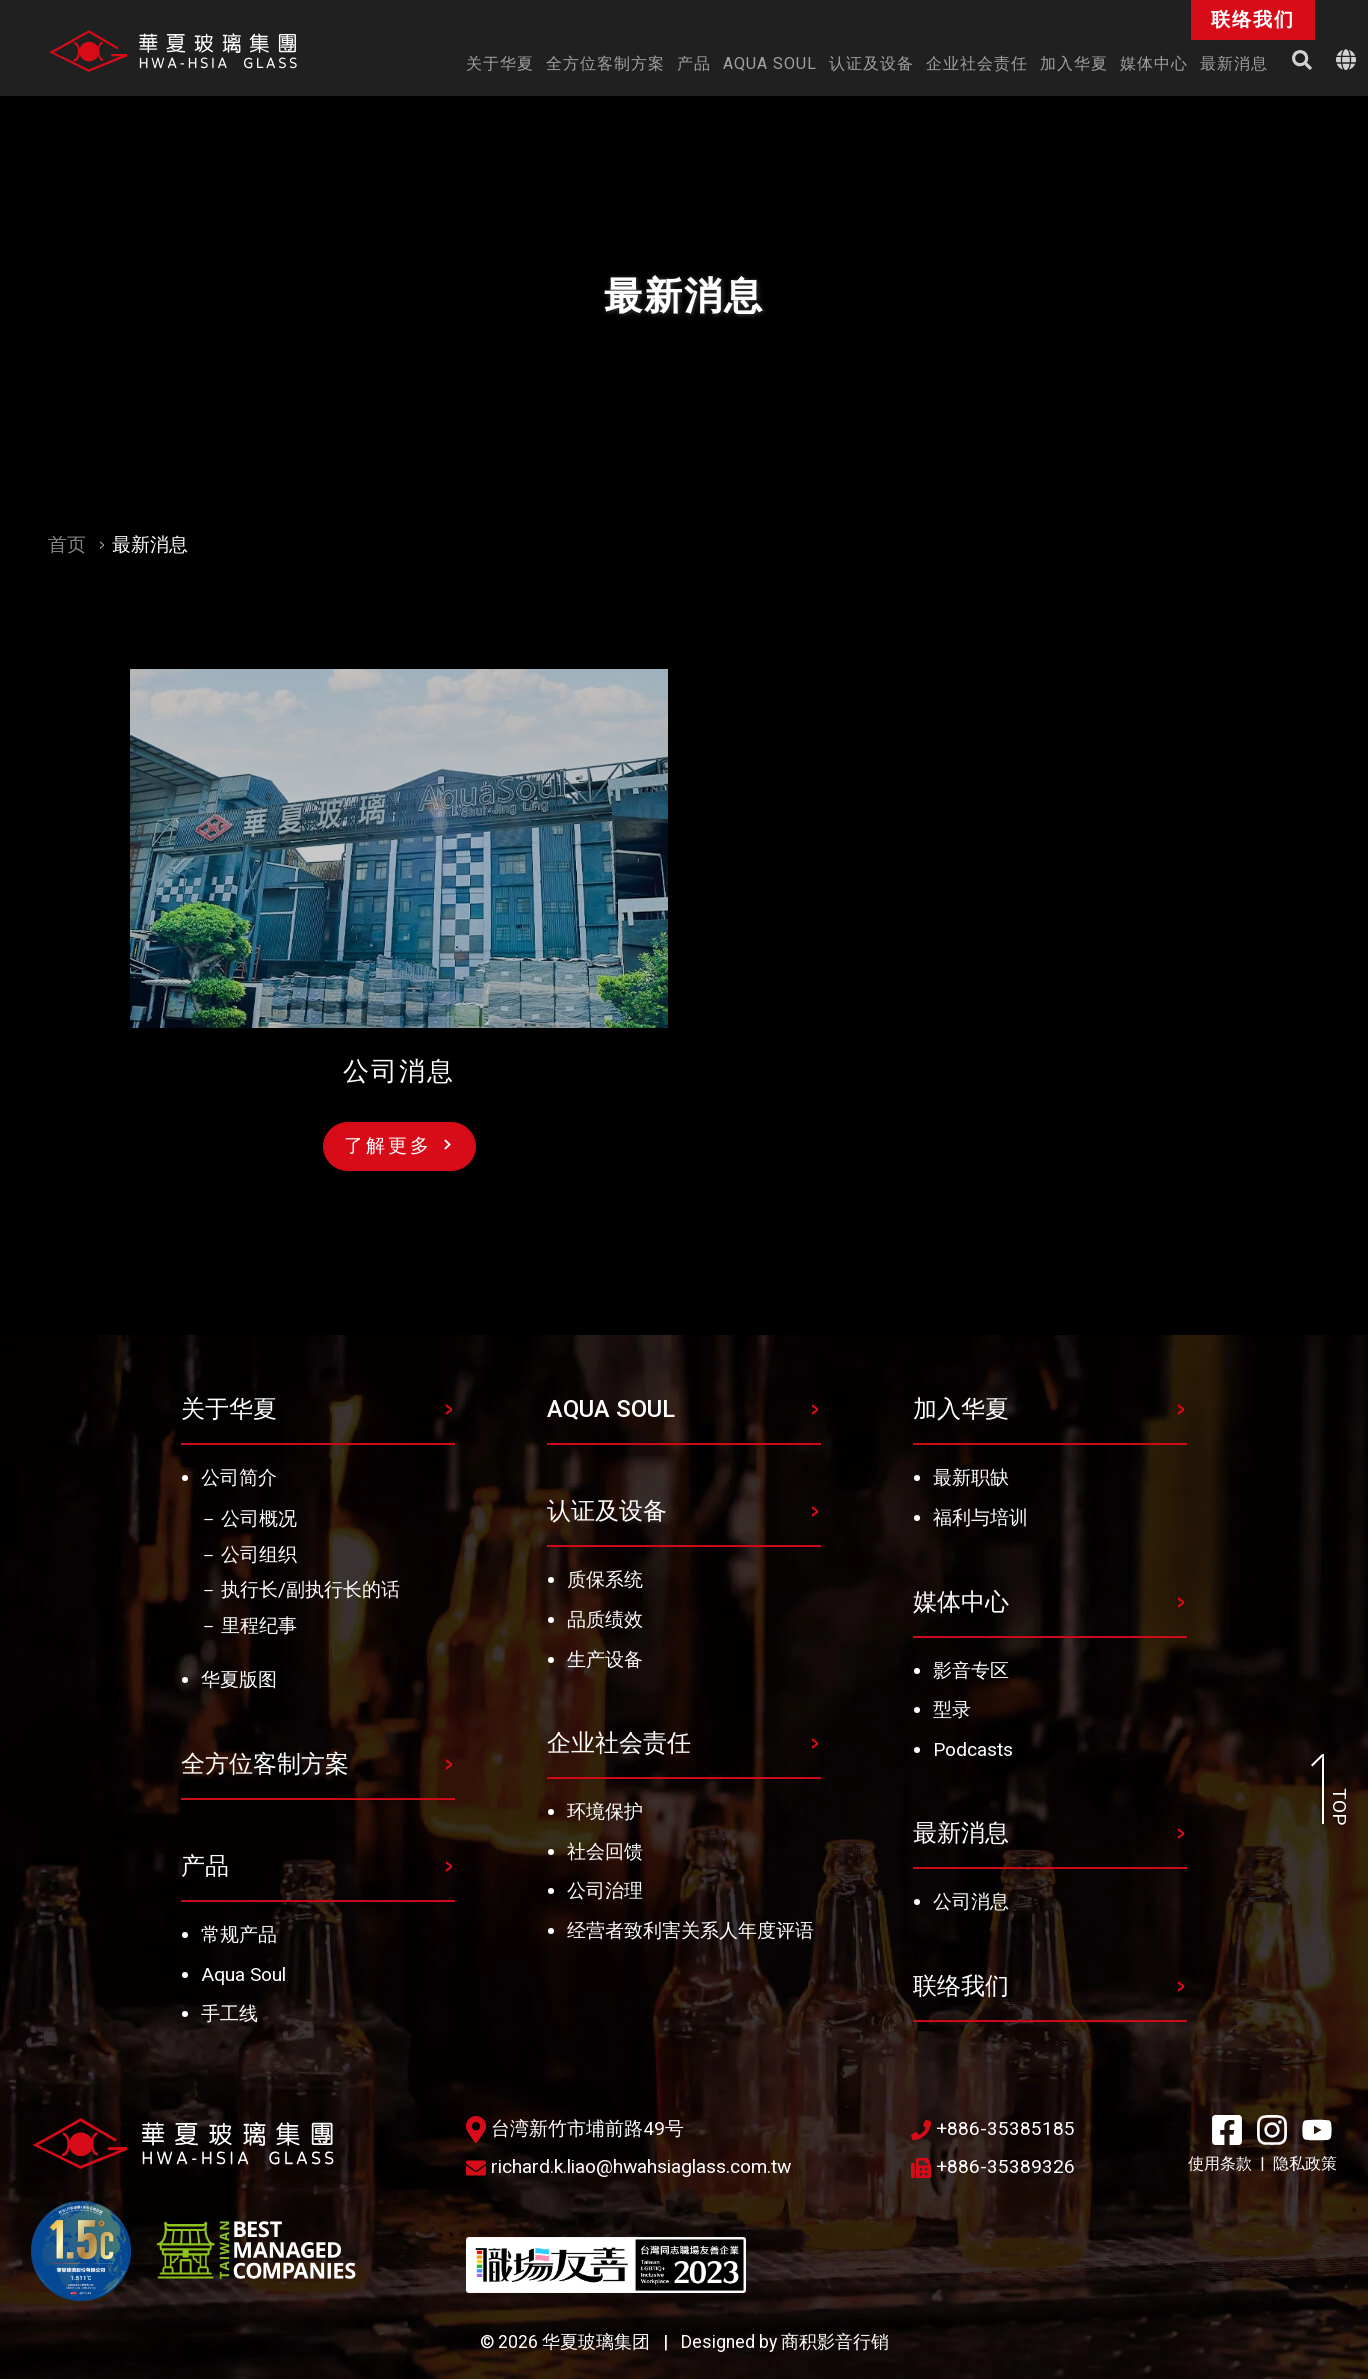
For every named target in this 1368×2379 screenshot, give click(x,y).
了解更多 (397, 1145)
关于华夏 (229, 1409)
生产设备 (605, 1659)
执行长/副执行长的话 (310, 1589)
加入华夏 (961, 1409)
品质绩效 (605, 1619)
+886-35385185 (993, 2128)
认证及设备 (607, 1511)
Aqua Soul (243, 1974)
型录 (952, 1709)
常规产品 (239, 1934)
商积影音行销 (835, 2342)
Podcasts (973, 1749)
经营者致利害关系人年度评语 (690, 1930)
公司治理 (605, 1890)
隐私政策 (1305, 2163)
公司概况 (259, 1518)
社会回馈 (605, 1851)
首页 (67, 544)
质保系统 (605, 1579)
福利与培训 (980, 1517)
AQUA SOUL (611, 1409)
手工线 (229, 2013)
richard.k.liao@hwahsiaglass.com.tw (628, 2166)
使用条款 (1220, 2163)
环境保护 (605, 1811)
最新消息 (961, 1833)
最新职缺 (971, 1477)
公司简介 (239, 1477)
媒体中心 (961, 1602)
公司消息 (971, 1901)
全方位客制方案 (265, 1764)
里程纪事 (259, 1625)
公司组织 (259, 1554)
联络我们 (961, 1986)
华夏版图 (239, 1679)
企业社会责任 (619, 1743)
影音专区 (971, 1670)
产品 (205, 1866)
